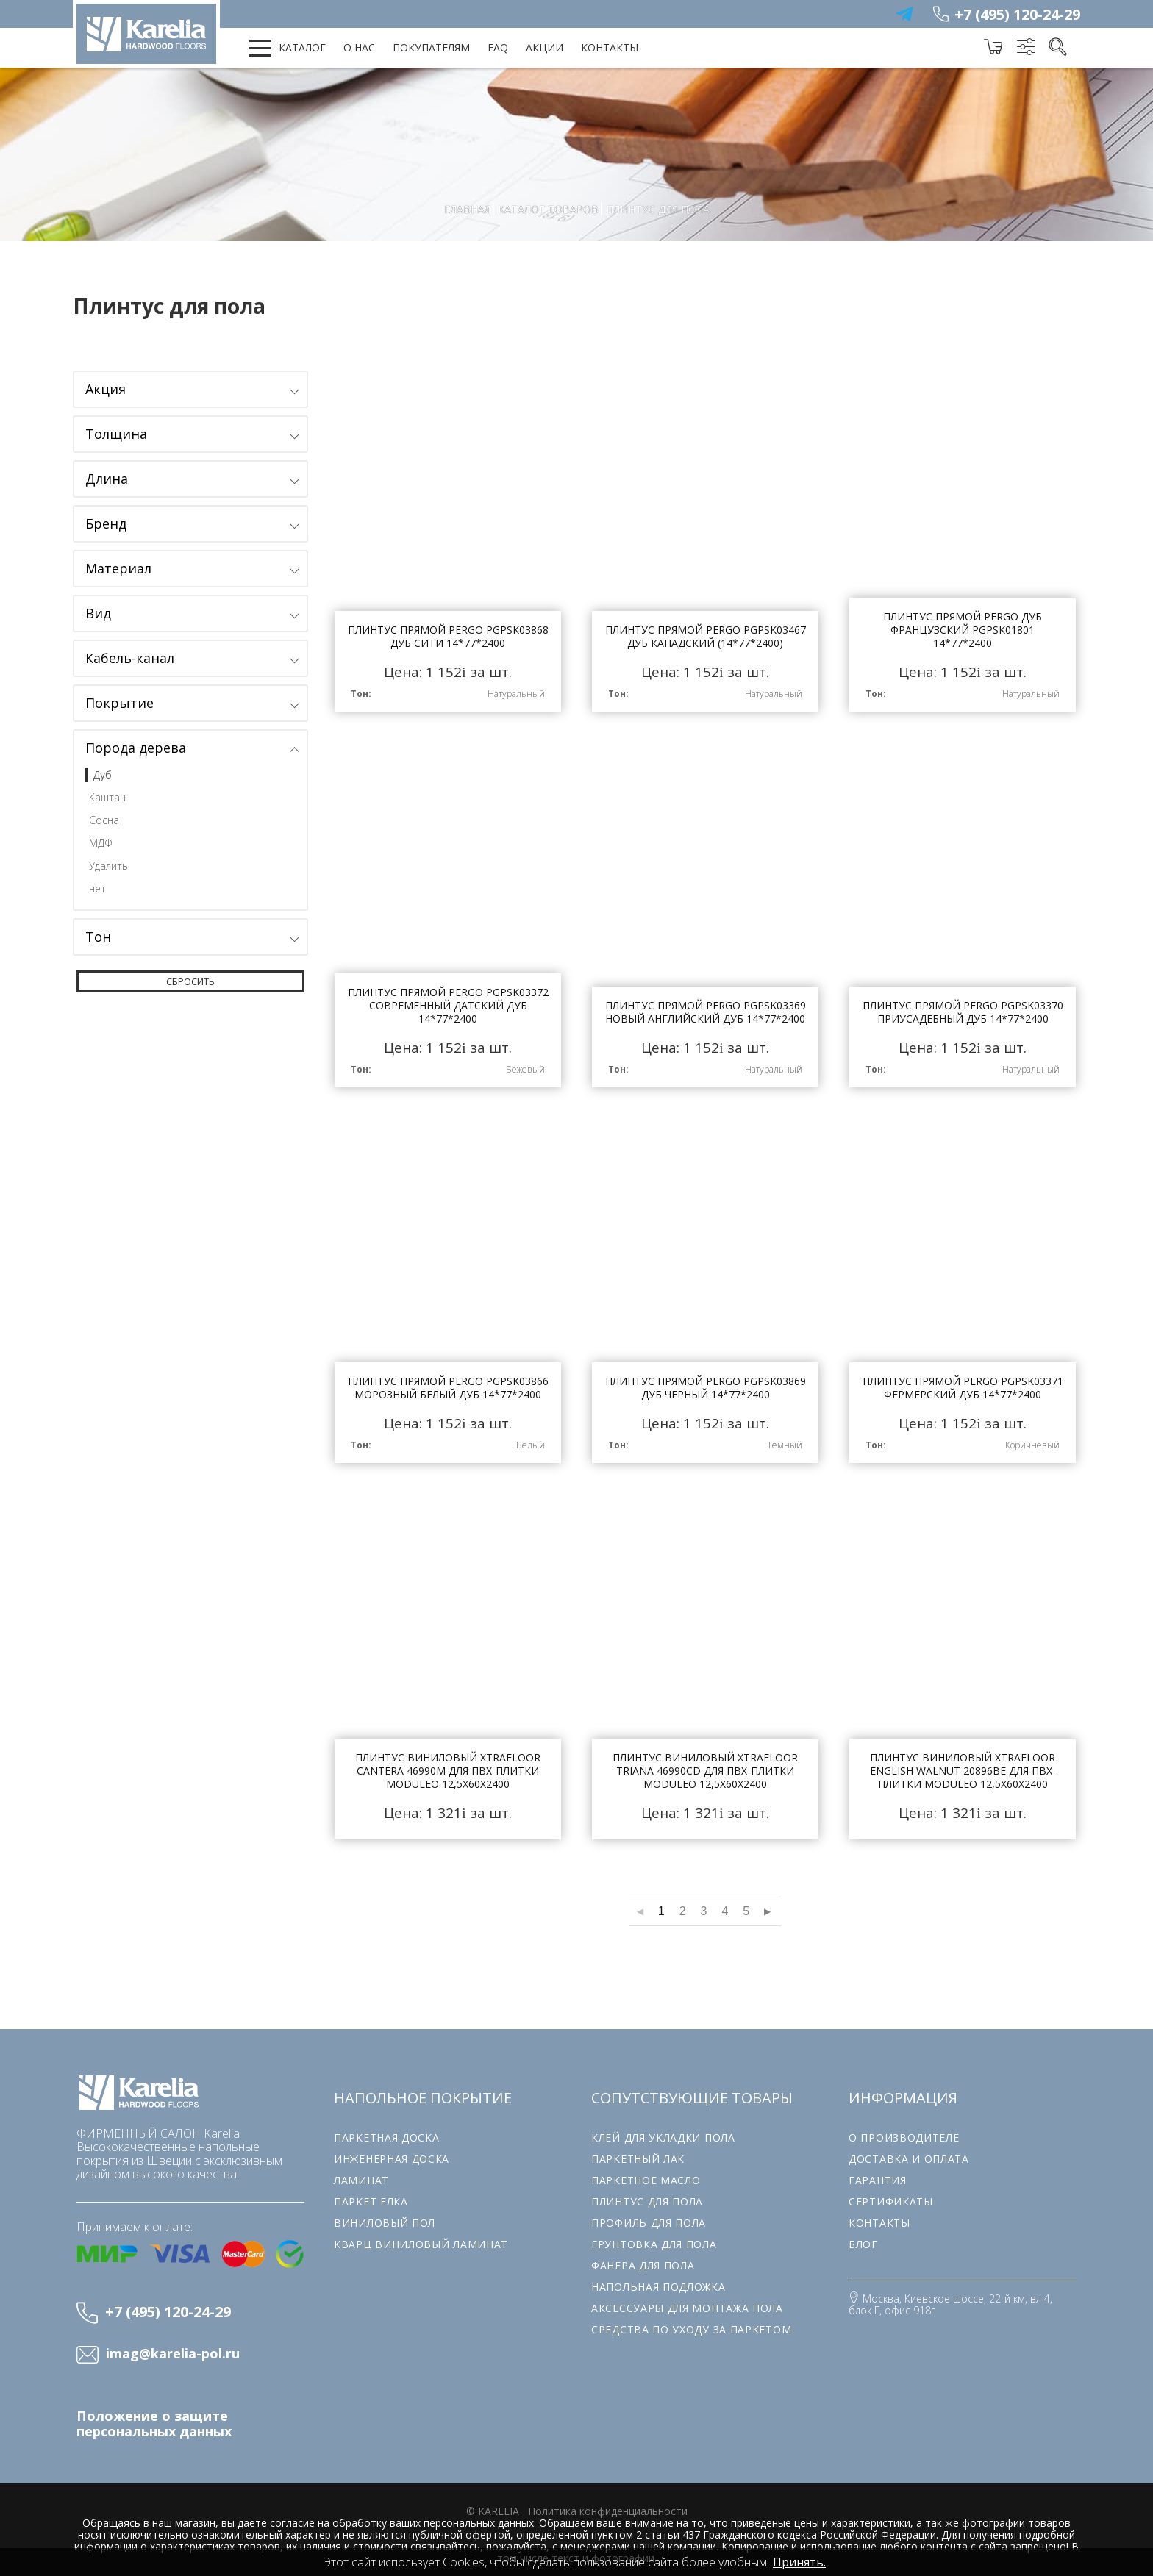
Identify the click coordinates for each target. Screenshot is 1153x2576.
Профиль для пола (648, 2212)
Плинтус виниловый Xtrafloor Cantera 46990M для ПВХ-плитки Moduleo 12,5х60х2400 (447, 1660)
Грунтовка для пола (654, 2234)
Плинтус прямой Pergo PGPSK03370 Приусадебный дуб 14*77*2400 (962, 913)
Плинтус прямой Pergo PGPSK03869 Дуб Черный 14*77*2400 (705, 1286)
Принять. (799, 2562)
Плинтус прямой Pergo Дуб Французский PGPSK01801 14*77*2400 (962, 540)
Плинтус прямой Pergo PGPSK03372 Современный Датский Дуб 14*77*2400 (447, 913)
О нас (359, 47)
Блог (863, 2234)
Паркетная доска (387, 2127)
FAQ (498, 47)
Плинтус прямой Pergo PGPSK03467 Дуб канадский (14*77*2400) (705, 540)
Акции (544, 47)
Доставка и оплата (909, 2148)
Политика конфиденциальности (608, 2501)
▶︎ (767, 1901)
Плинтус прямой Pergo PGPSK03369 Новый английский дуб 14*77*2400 (705, 913)
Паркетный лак (638, 2148)
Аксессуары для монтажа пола (687, 2298)
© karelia (492, 2501)
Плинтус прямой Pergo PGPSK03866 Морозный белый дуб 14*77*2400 (447, 1286)
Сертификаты (891, 2191)
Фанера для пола (643, 2255)
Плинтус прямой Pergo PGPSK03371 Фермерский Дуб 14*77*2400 (962, 1286)
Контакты (609, 47)
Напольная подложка (658, 2276)
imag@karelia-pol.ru (173, 2344)
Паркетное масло (646, 2170)
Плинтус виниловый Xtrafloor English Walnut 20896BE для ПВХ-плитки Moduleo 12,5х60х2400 (962, 1660)
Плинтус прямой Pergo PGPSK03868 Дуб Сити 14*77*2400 (447, 540)
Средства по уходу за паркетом (691, 2319)
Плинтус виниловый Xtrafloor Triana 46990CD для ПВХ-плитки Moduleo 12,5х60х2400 (705, 1660)
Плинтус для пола (647, 2191)
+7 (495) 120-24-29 (1017, 14)
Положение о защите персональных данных (154, 2413)
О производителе (904, 2127)
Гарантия (878, 2170)
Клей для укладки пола (663, 2127)
